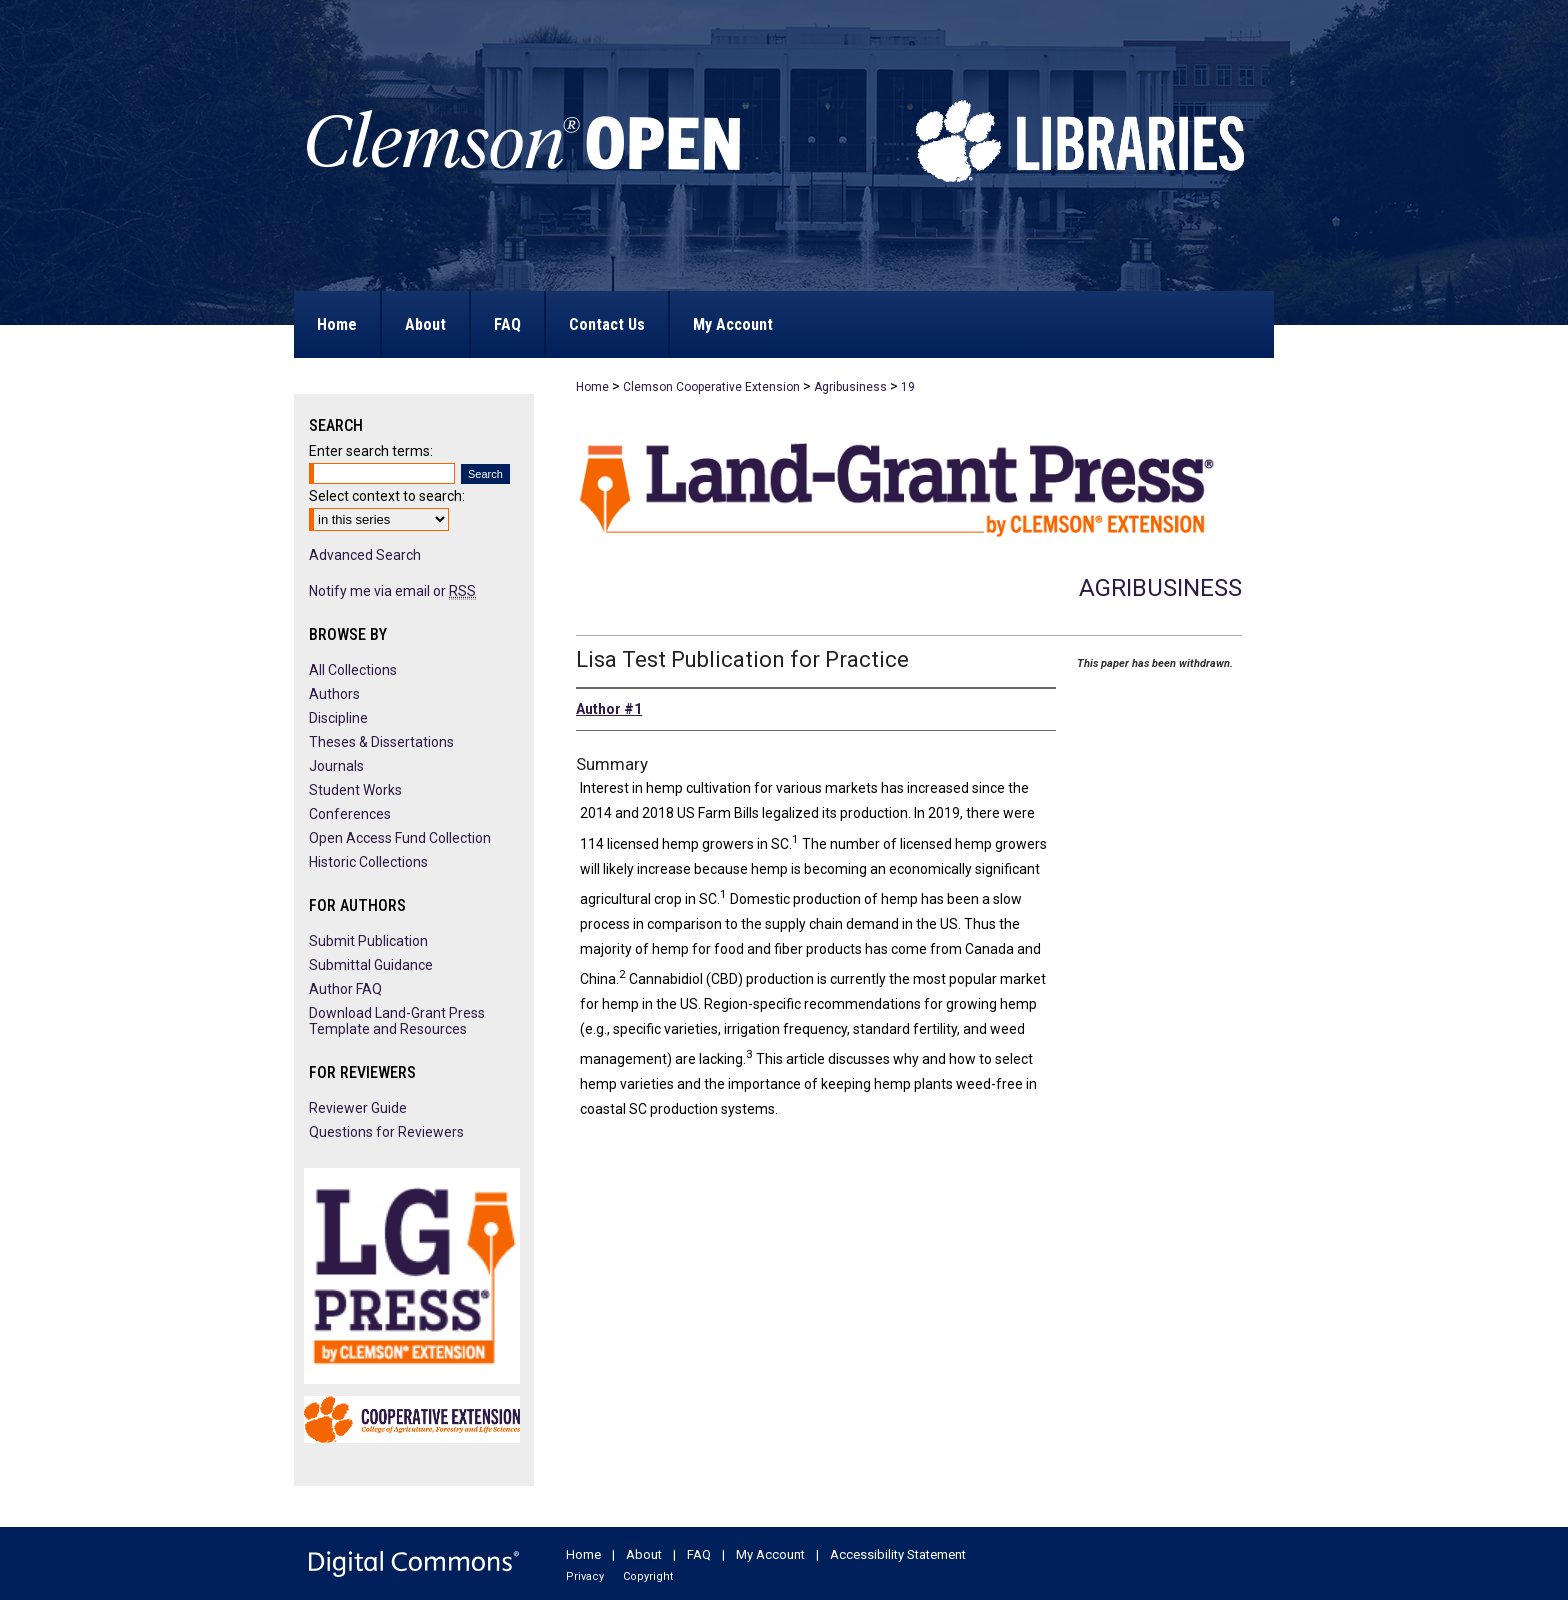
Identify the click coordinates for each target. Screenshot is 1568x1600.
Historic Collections (368, 862)
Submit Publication (368, 941)
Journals (336, 766)
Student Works (355, 790)
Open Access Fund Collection (400, 838)
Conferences (350, 814)
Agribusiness (850, 387)
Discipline (338, 718)
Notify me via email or (392, 591)
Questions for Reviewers (386, 1132)
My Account (770, 1554)
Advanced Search (365, 555)
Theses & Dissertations (381, 742)
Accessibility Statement (898, 1554)
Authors (334, 694)
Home (592, 387)
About (644, 1554)
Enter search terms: (371, 451)
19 (908, 387)
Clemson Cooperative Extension (711, 387)
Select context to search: (387, 496)
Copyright (648, 1576)
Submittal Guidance (371, 965)
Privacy (585, 1576)
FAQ (699, 1554)
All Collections (353, 670)
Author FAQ (345, 989)
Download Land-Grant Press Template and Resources (397, 1021)
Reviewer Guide (358, 1108)
